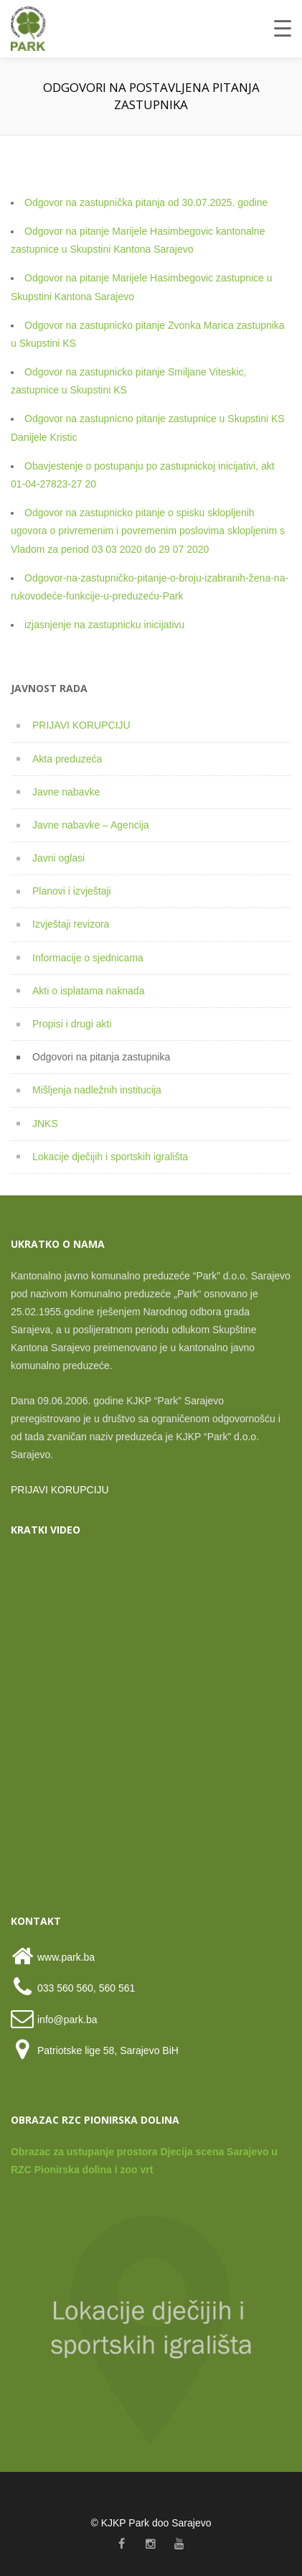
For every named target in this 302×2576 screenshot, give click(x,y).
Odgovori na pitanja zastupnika (101, 1057)
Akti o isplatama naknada (88, 991)
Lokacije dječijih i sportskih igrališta (110, 1156)
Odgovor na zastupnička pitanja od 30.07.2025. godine (146, 202)
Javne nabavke (66, 792)
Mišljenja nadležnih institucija (96, 1090)
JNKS (45, 1123)
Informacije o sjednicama (87, 957)
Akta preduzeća (67, 759)
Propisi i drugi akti (72, 1024)
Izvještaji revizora (70, 924)
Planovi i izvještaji (71, 891)
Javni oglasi (58, 858)
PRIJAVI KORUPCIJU (81, 725)
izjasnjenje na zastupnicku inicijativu (104, 624)
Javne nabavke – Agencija (90, 825)
